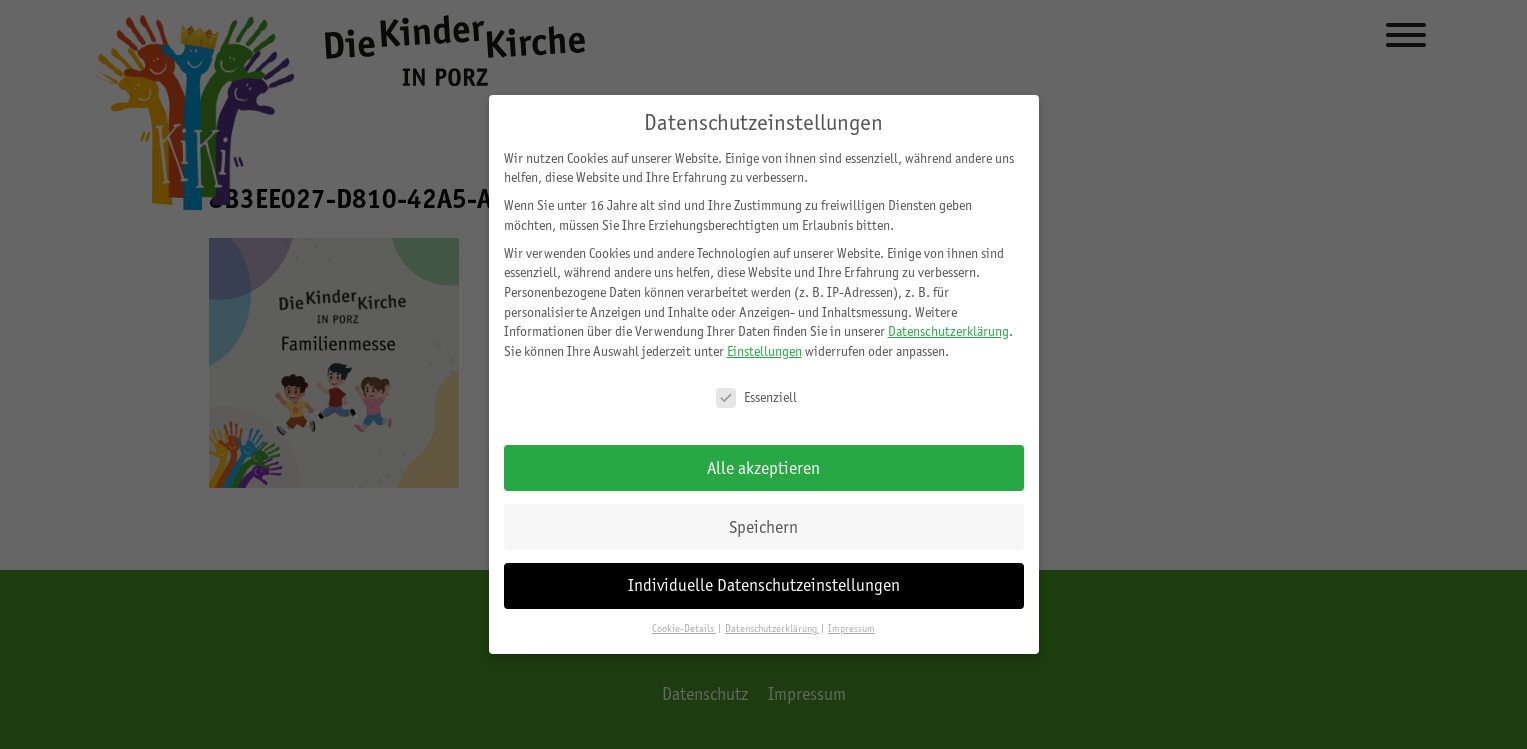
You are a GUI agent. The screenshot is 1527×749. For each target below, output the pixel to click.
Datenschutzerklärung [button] (772, 628)
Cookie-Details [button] (684, 628)
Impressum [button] (851, 628)
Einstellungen (764, 351)
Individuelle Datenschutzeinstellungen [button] (764, 585)
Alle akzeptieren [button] (763, 468)
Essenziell (756, 397)
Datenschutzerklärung (948, 331)
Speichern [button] (763, 527)
